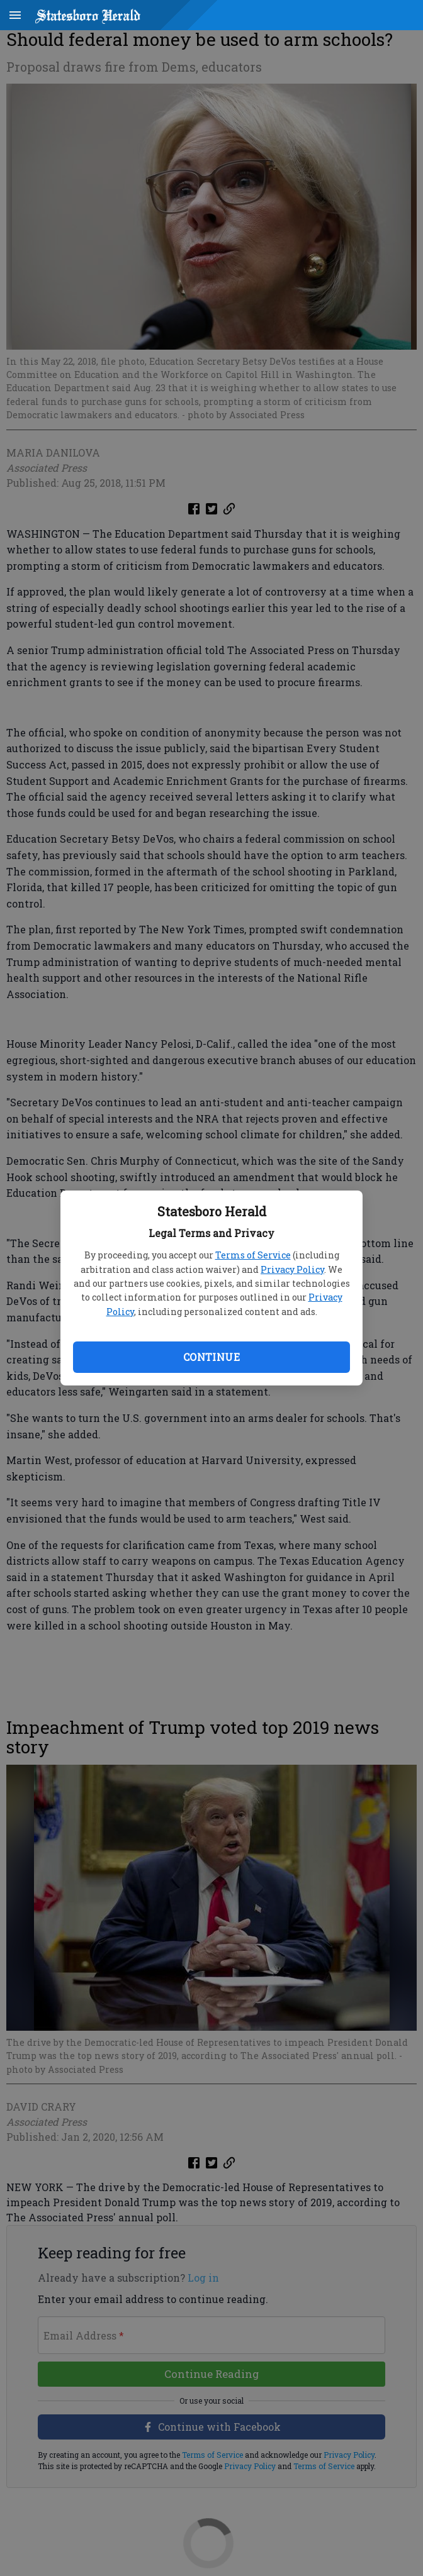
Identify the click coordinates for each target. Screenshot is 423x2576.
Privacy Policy (292, 1269)
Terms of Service (253, 1255)
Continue (211, 1356)
